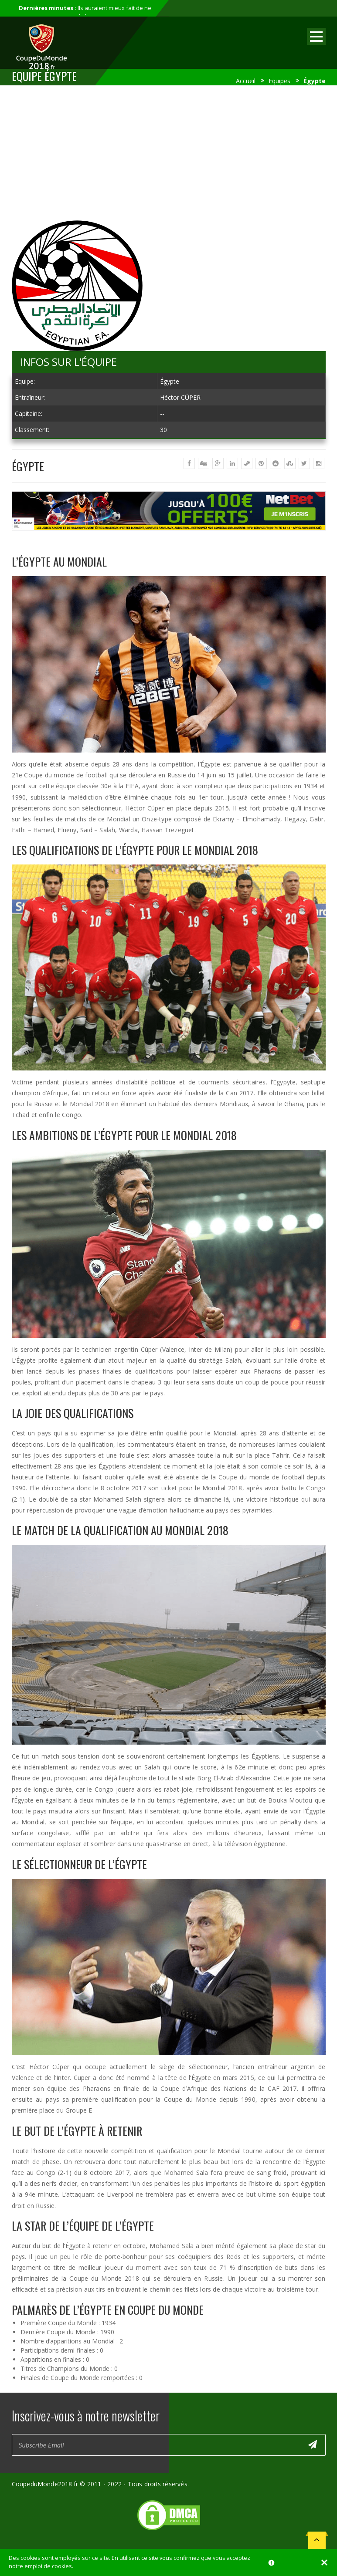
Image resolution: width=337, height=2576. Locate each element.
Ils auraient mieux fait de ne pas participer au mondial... (85, 12)
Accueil (245, 81)
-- (162, 413)
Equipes (279, 81)
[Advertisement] (169, 155)
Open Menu (316, 36)
